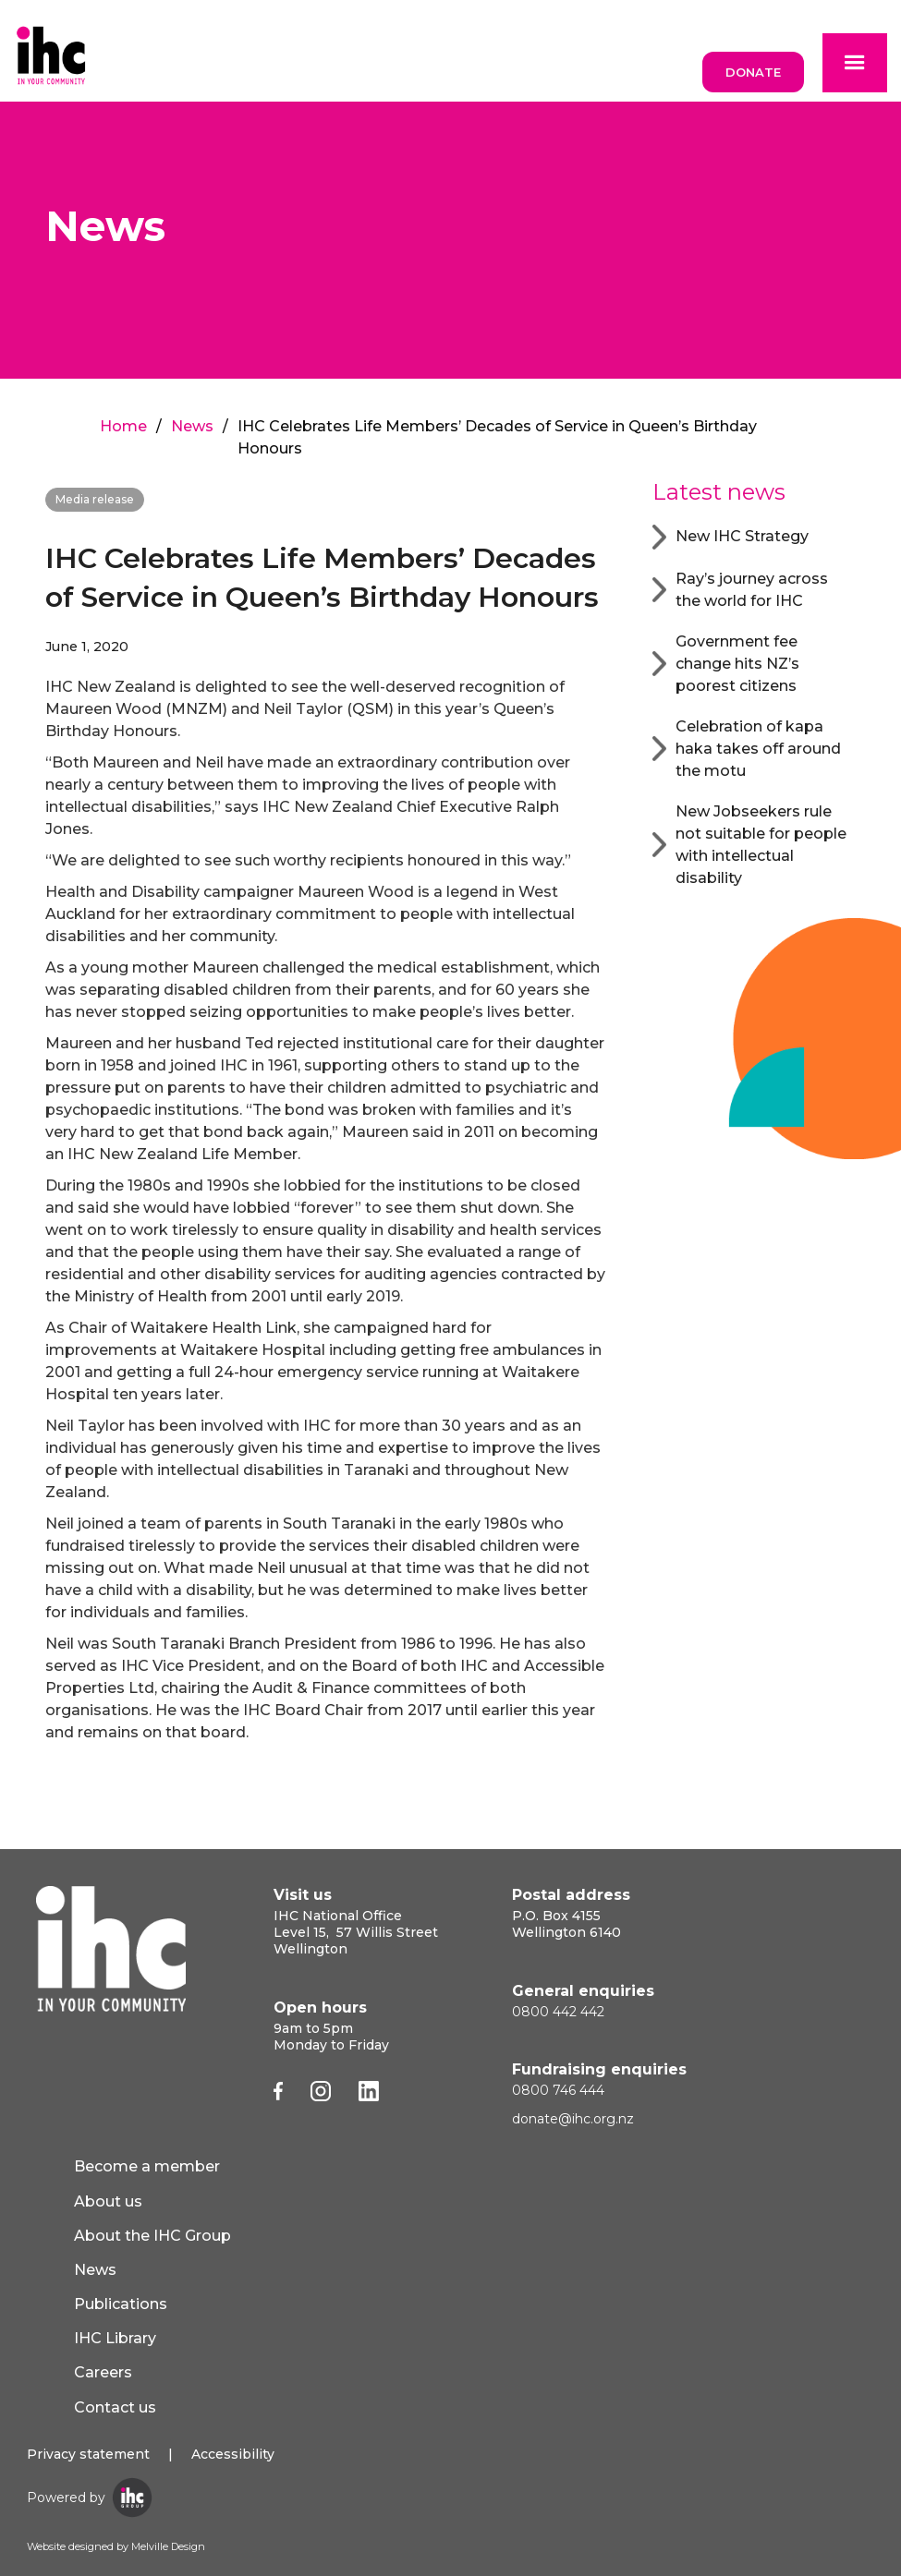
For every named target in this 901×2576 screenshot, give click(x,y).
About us (108, 2201)
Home (123, 426)
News (192, 426)
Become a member (147, 2166)
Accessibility (232, 2454)
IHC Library (115, 2338)
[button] (854, 62)
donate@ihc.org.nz (573, 2118)
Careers (103, 2372)
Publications (120, 2304)
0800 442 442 (558, 2011)
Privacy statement (88, 2454)
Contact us (115, 2407)
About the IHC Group (152, 2235)
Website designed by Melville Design (116, 2546)
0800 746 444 (558, 2090)
